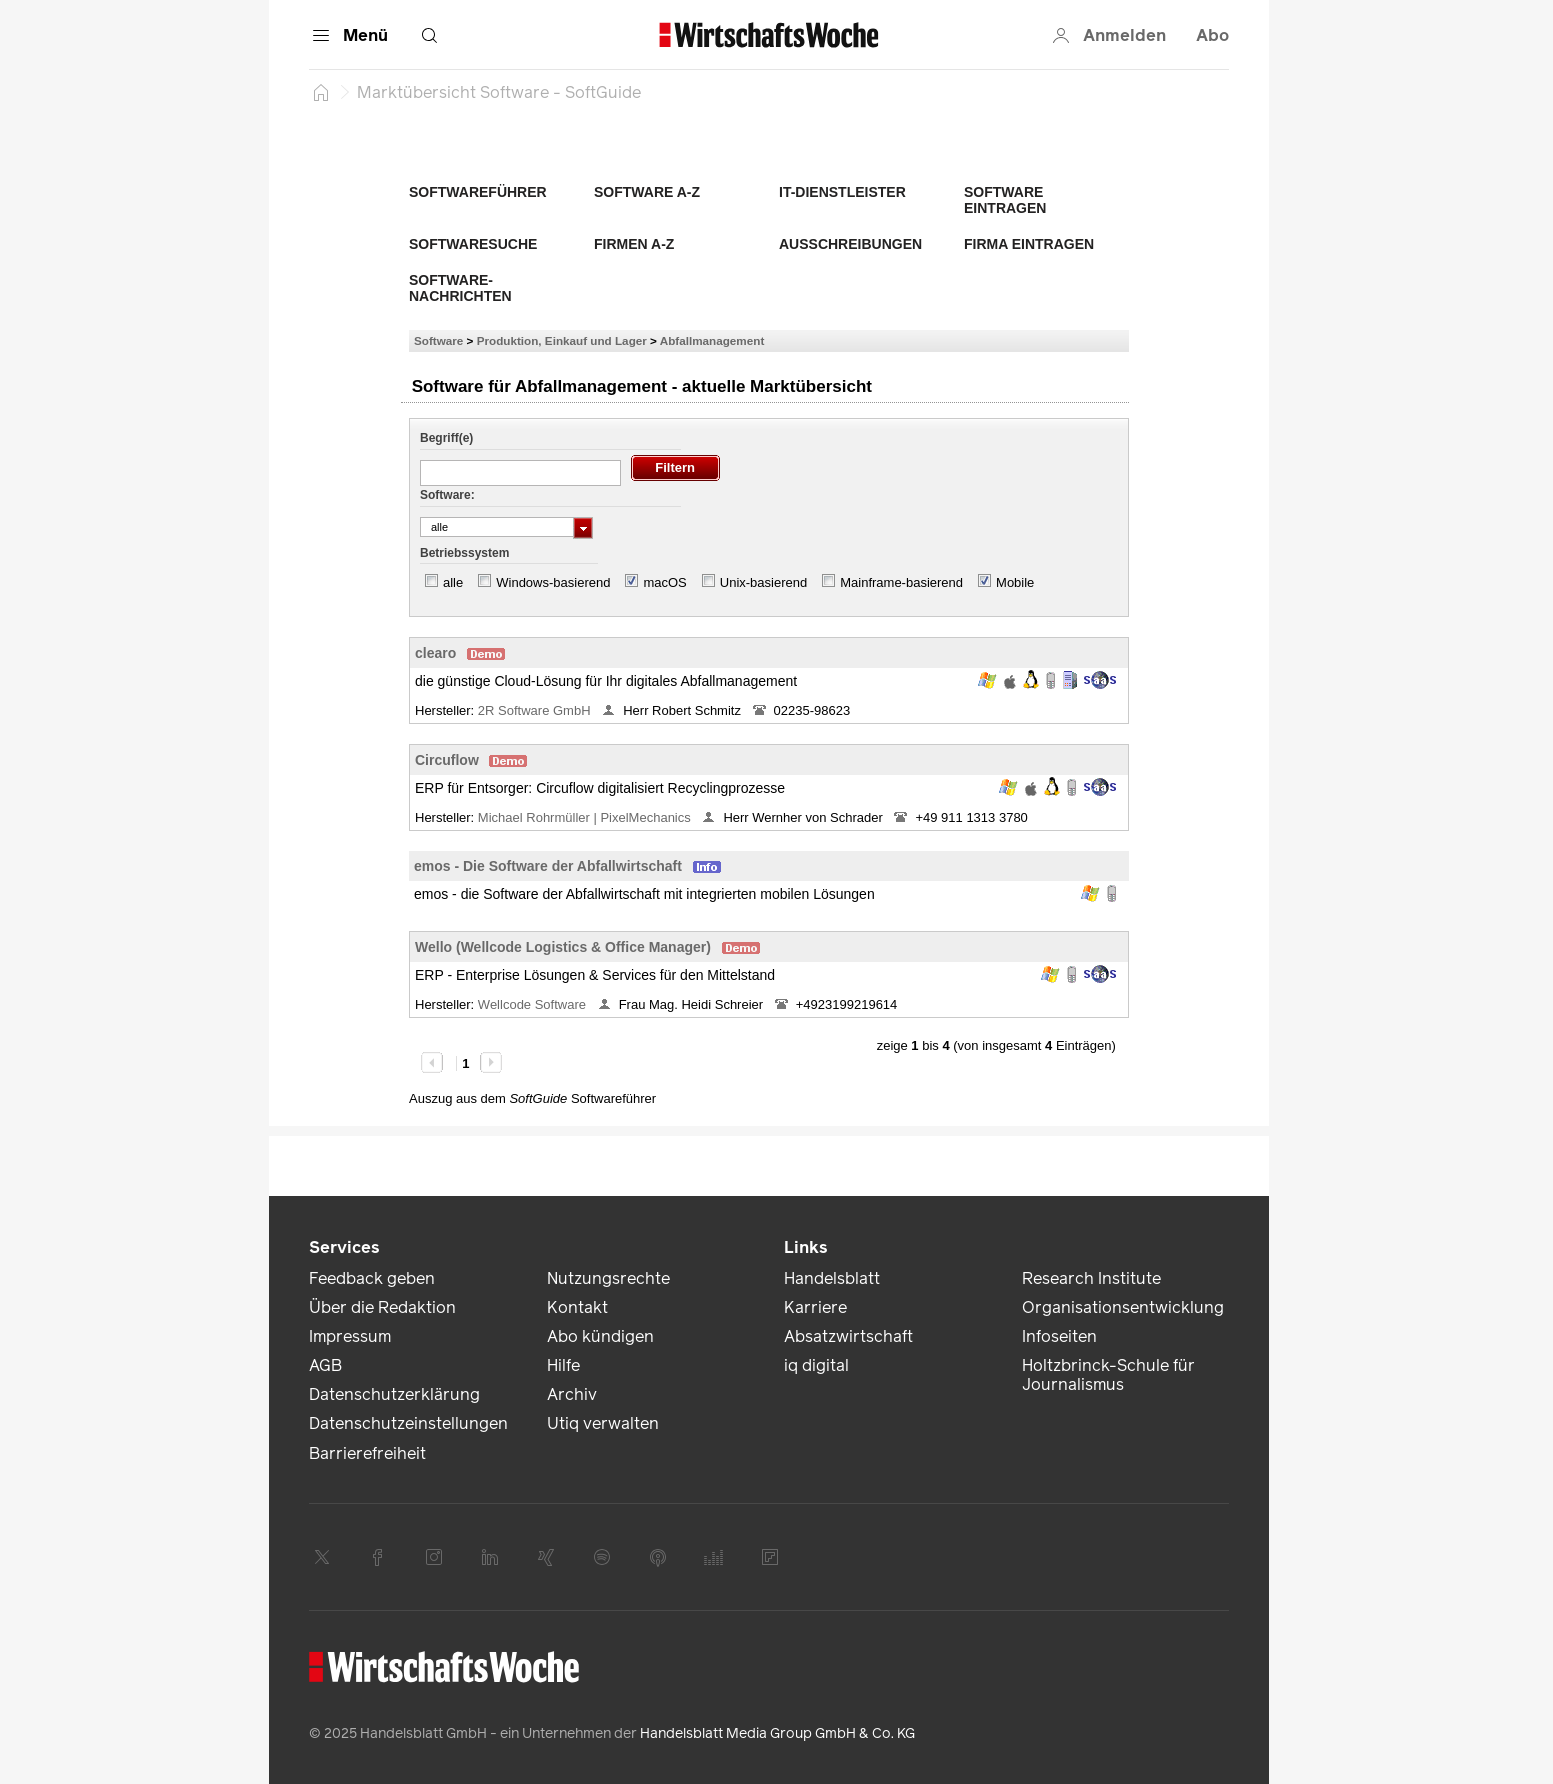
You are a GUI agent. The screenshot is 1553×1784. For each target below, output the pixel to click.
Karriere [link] (815, 1307)
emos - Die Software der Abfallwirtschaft (548, 866)
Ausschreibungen (850, 244)
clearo (435, 653)
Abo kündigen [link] (600, 1336)
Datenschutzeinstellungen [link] (408, 1423)
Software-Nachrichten (460, 288)
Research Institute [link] (1091, 1278)
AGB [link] (325, 1365)
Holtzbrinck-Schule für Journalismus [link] (1108, 1375)
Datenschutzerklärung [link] (394, 1394)
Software (438, 340)
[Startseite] (321, 92)
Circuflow (447, 760)
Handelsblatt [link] (832, 1278)
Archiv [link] (572, 1394)
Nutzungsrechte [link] (608, 1278)
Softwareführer (478, 192)
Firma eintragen (1029, 244)
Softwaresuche (473, 244)
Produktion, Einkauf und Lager (562, 340)
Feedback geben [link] (372, 1278)
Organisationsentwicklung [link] (1123, 1307)
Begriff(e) (446, 438)
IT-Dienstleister (842, 192)
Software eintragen (1005, 200)
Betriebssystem (464, 553)
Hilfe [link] (563, 1365)
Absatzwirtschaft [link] (848, 1336)
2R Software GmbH (536, 710)
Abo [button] (1212, 35)
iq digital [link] (816, 1365)
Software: (447, 495)
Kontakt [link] (577, 1307)
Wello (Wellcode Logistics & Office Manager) (563, 947)
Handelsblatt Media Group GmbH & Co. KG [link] (777, 1733)
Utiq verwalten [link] (603, 1423)
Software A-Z (647, 192)
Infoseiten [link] (1059, 1336)
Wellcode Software (534, 1004)
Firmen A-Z (634, 244)
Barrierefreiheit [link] (367, 1453)
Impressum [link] (350, 1336)
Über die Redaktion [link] (382, 1307)
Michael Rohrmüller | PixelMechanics (586, 817)
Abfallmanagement (712, 340)
